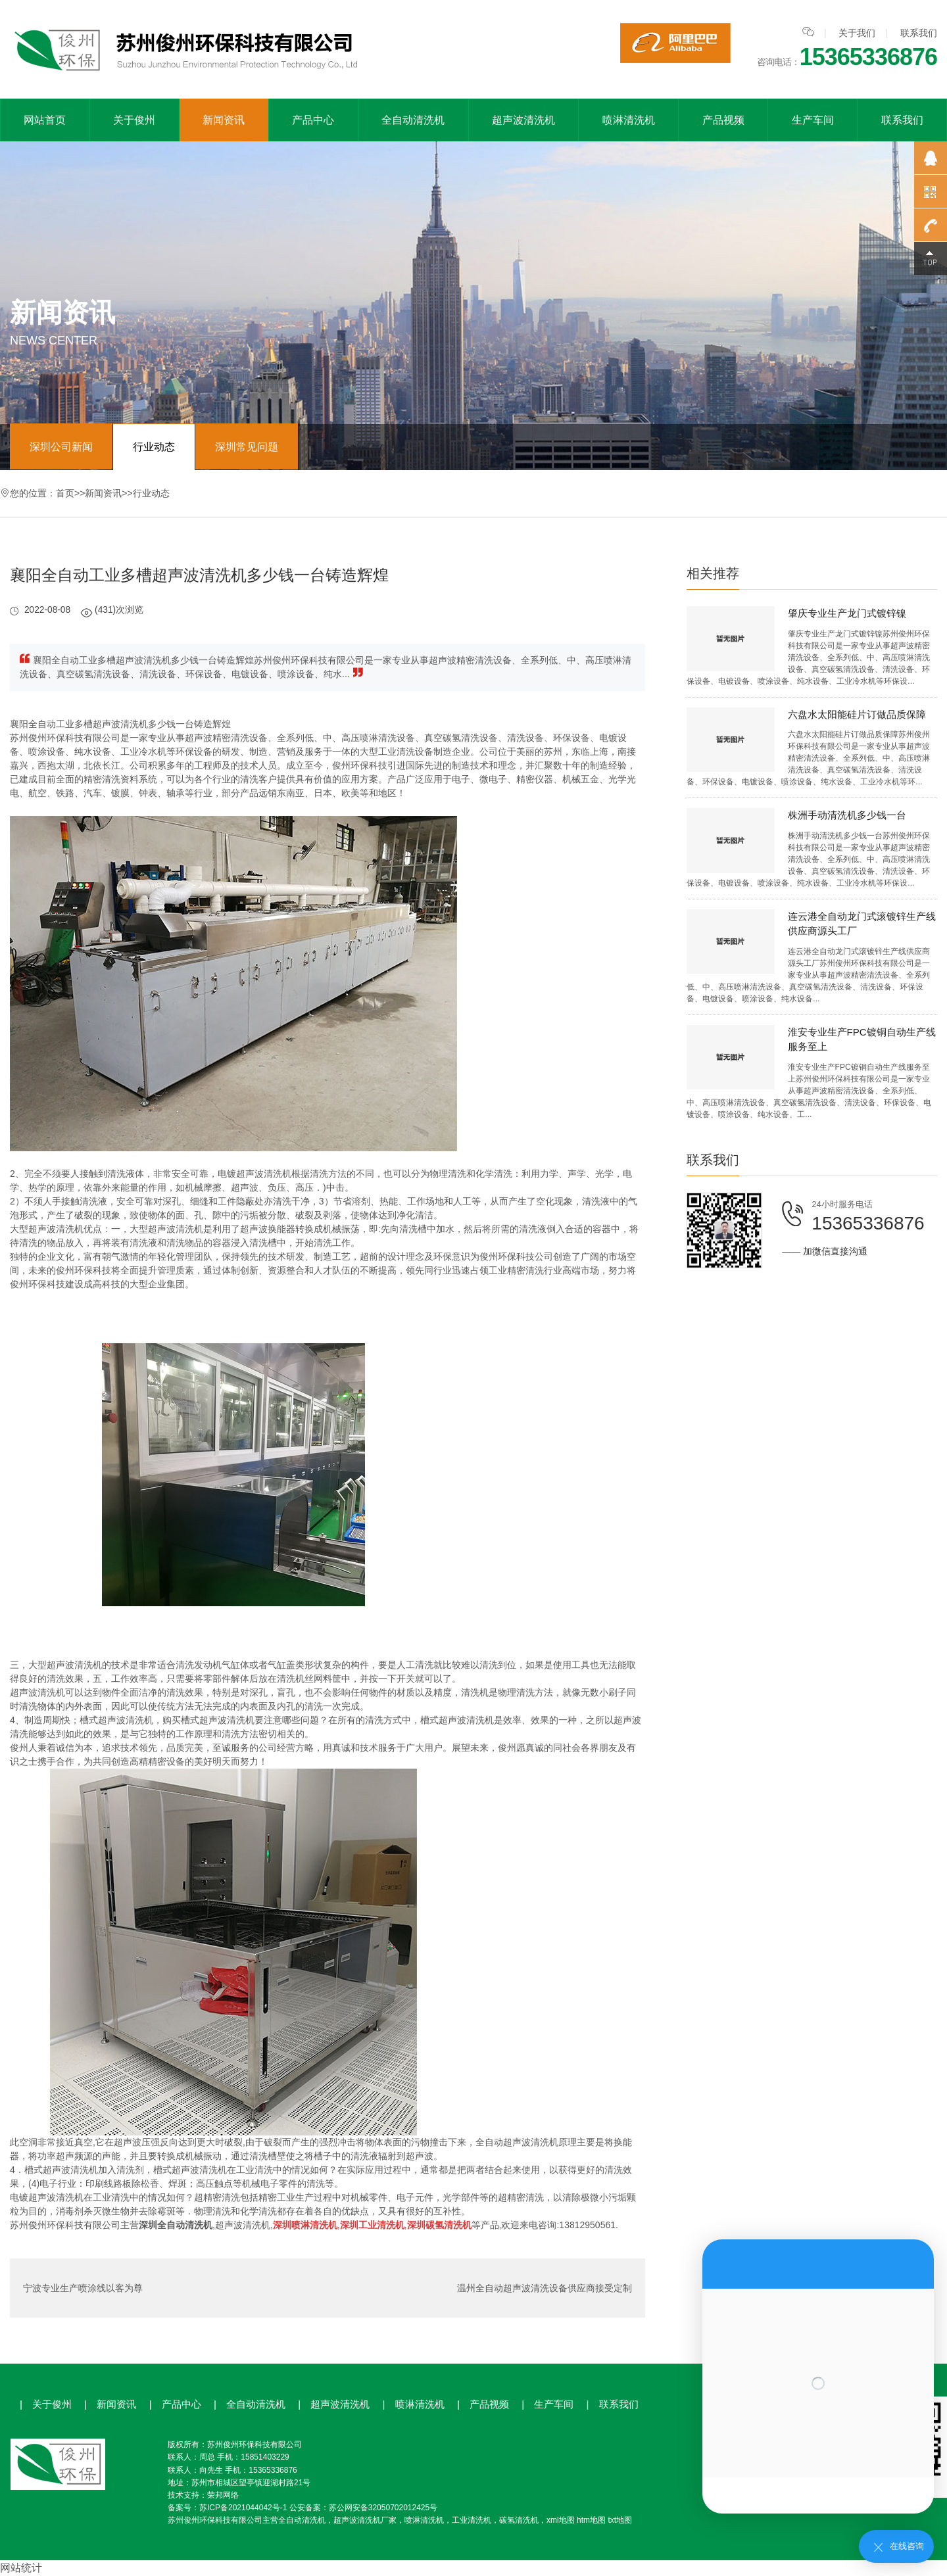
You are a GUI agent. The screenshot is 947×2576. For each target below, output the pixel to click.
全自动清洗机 (413, 120)
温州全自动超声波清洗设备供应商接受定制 (544, 2288)
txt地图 (620, 2520)
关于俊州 (134, 120)
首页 (65, 493)
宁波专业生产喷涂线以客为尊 (83, 2288)
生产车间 (813, 120)
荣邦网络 (223, 2495)
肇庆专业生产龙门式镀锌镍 (847, 613)
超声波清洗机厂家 (365, 2520)
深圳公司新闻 (61, 446)
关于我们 (856, 33)
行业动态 (154, 446)
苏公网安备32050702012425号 (383, 2507)
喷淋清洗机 (628, 120)
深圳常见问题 (246, 446)
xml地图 (560, 2520)
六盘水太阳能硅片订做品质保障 (857, 714)
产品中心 (313, 120)
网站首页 (45, 120)
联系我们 (918, 33)
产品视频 (723, 120)
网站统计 (21, 2567)
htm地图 (591, 2520)
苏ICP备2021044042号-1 (243, 2507)
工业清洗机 (471, 2520)
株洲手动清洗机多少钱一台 (847, 815)
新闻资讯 (224, 120)
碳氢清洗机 (519, 2520)
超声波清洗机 (523, 120)
